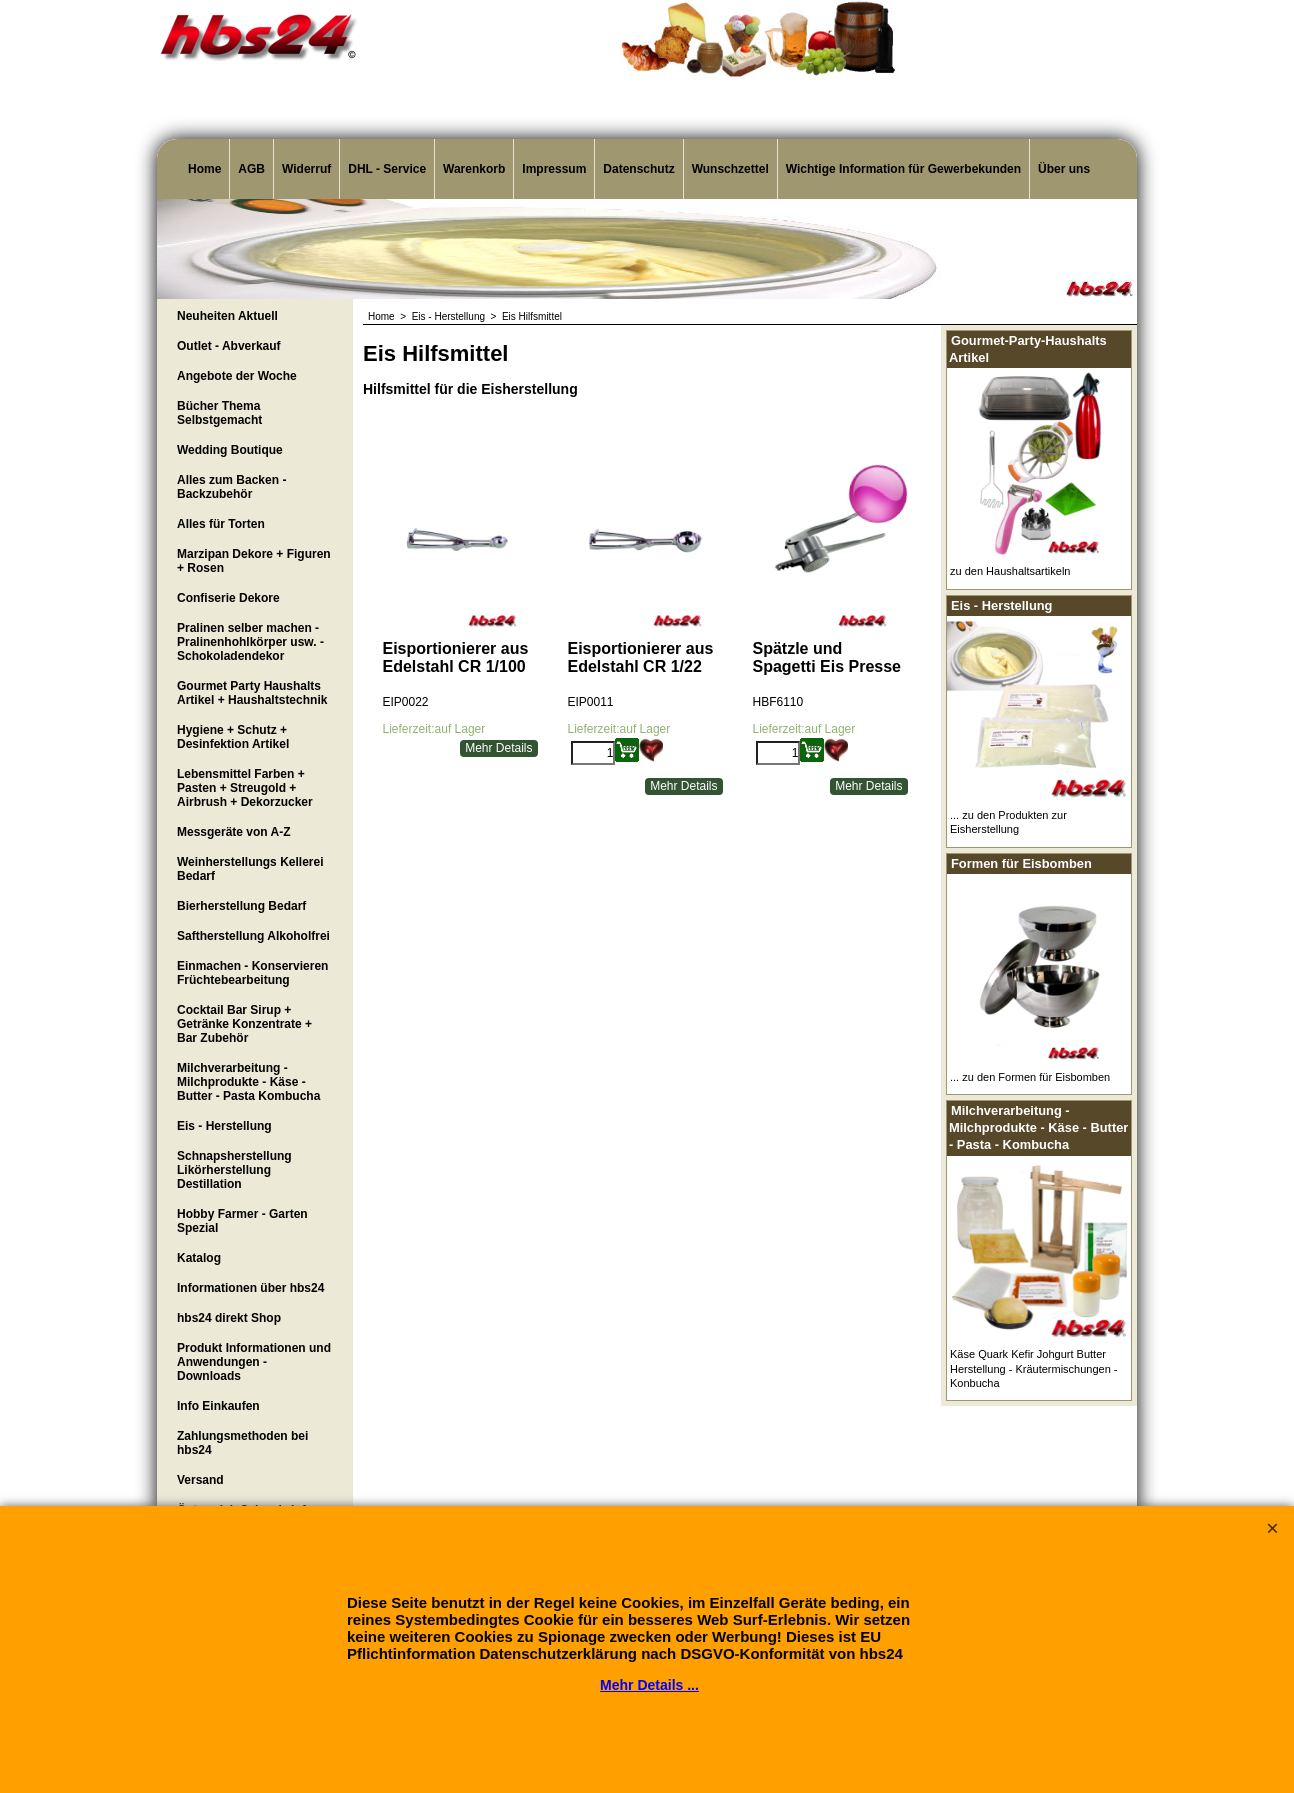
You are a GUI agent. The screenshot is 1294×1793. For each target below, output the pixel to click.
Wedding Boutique (230, 450)
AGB (251, 169)
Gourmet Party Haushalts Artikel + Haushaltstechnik (252, 693)
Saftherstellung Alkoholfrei (253, 936)
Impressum (554, 169)
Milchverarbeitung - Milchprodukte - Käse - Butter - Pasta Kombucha (248, 1082)
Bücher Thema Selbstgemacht (219, 413)
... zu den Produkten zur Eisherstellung (1008, 822)
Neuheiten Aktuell (227, 316)
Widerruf (306, 169)
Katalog (199, 1258)
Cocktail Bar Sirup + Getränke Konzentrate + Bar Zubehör (244, 1024)
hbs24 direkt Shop (229, 1318)
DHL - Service (387, 169)
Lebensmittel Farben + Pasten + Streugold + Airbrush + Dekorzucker (245, 788)
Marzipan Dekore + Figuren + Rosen (254, 561)
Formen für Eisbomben (1021, 863)
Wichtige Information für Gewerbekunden (903, 169)
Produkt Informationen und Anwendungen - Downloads (254, 1362)
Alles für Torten (221, 524)
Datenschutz (638, 169)
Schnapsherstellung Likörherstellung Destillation (234, 1170)
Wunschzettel (730, 169)
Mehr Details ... (649, 1685)
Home (204, 169)
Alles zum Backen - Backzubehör (231, 487)
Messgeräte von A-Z (234, 832)
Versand (200, 1480)
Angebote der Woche (237, 376)
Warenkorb (474, 169)
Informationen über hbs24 (250, 1288)
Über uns (1064, 169)
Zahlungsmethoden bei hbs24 (242, 1443)
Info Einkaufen (218, 1406)
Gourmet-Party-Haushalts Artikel (1028, 349)
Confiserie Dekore (228, 598)
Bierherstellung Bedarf (241, 906)
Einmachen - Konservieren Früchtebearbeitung (252, 973)
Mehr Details (498, 748)
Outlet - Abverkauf (229, 346)
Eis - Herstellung (224, 1126)
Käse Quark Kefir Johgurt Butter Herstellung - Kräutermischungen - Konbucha (1034, 1368)
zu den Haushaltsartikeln (1010, 571)
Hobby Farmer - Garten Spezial (242, 1221)
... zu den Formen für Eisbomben (1030, 1077)
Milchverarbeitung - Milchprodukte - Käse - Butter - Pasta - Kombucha (1038, 1127)
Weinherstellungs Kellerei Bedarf (250, 869)
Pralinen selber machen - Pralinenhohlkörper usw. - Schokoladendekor (250, 642)
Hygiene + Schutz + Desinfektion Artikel (233, 737)
